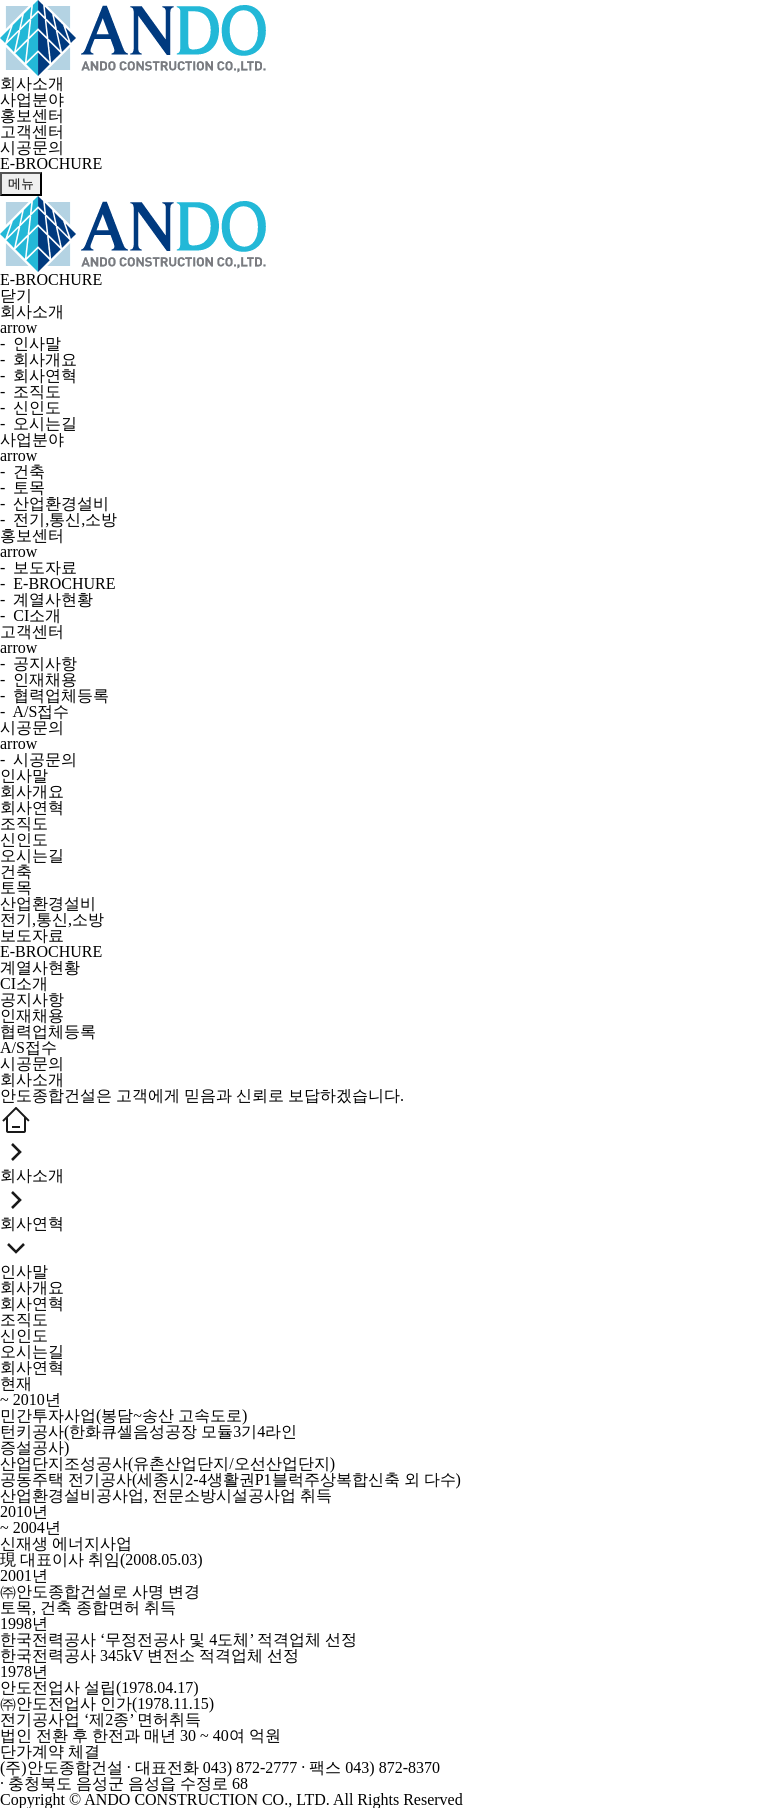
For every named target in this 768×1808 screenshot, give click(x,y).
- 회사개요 (38, 359)
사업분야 (32, 99)
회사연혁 (32, 807)
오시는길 (32, 855)
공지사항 (32, 999)
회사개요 (32, 791)
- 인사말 (30, 343)
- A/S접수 (34, 711)
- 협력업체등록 (54, 695)
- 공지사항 (38, 663)
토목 (16, 887)
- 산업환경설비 (54, 503)
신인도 (24, 839)
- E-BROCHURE (58, 583)
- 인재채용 (38, 679)
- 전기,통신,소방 (58, 519)
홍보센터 (32, 115)
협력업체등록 (48, 1031)
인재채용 (32, 1015)
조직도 (24, 823)
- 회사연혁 (38, 375)
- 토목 (22, 487)
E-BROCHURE (51, 951)
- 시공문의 (38, 759)
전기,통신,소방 (52, 919)
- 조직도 (30, 391)
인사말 (24, 775)
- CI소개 (30, 615)
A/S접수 (28, 1047)
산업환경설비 (48, 903)
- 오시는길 (38, 423)
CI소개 (24, 983)
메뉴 (21, 183)
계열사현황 (40, 967)
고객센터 (32, 131)
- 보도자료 (38, 567)
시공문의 (32, 147)
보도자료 (32, 935)
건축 (16, 871)
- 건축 (22, 471)
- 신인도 (30, 407)
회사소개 (32, 83)
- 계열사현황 (46, 599)
